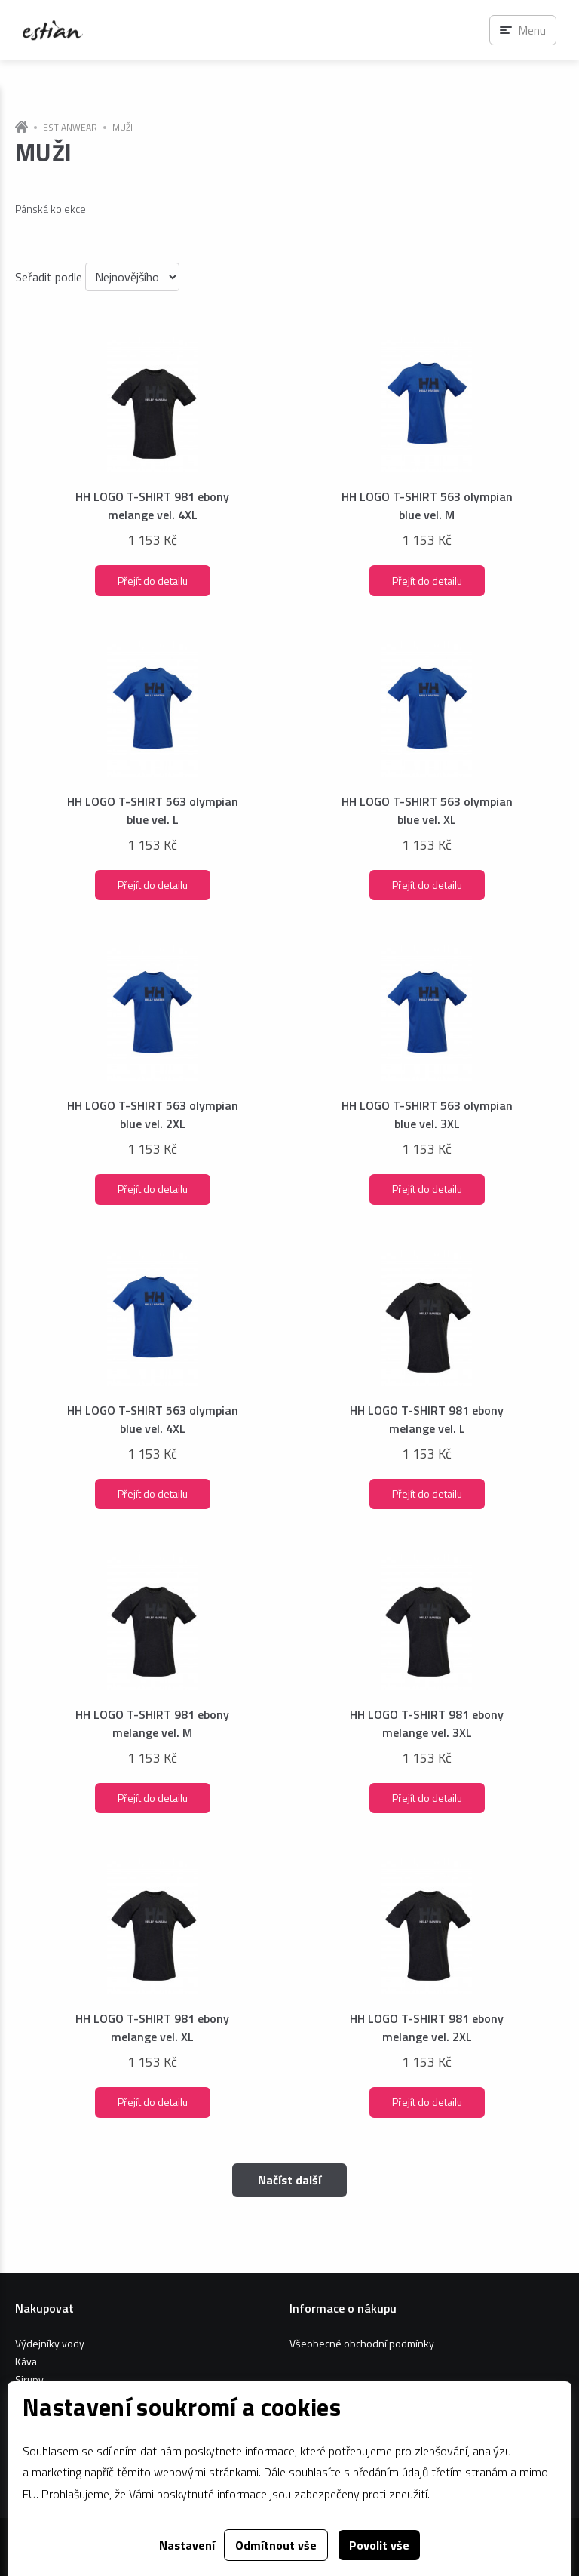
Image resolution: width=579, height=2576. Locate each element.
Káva (26, 2361)
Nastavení (187, 2545)
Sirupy (29, 2379)
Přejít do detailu (153, 581)
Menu (532, 30)
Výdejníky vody (49, 2343)
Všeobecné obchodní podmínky (362, 2343)
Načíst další (289, 2180)
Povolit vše (379, 2545)
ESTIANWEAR (70, 127)
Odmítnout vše (276, 2545)
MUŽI (122, 127)
